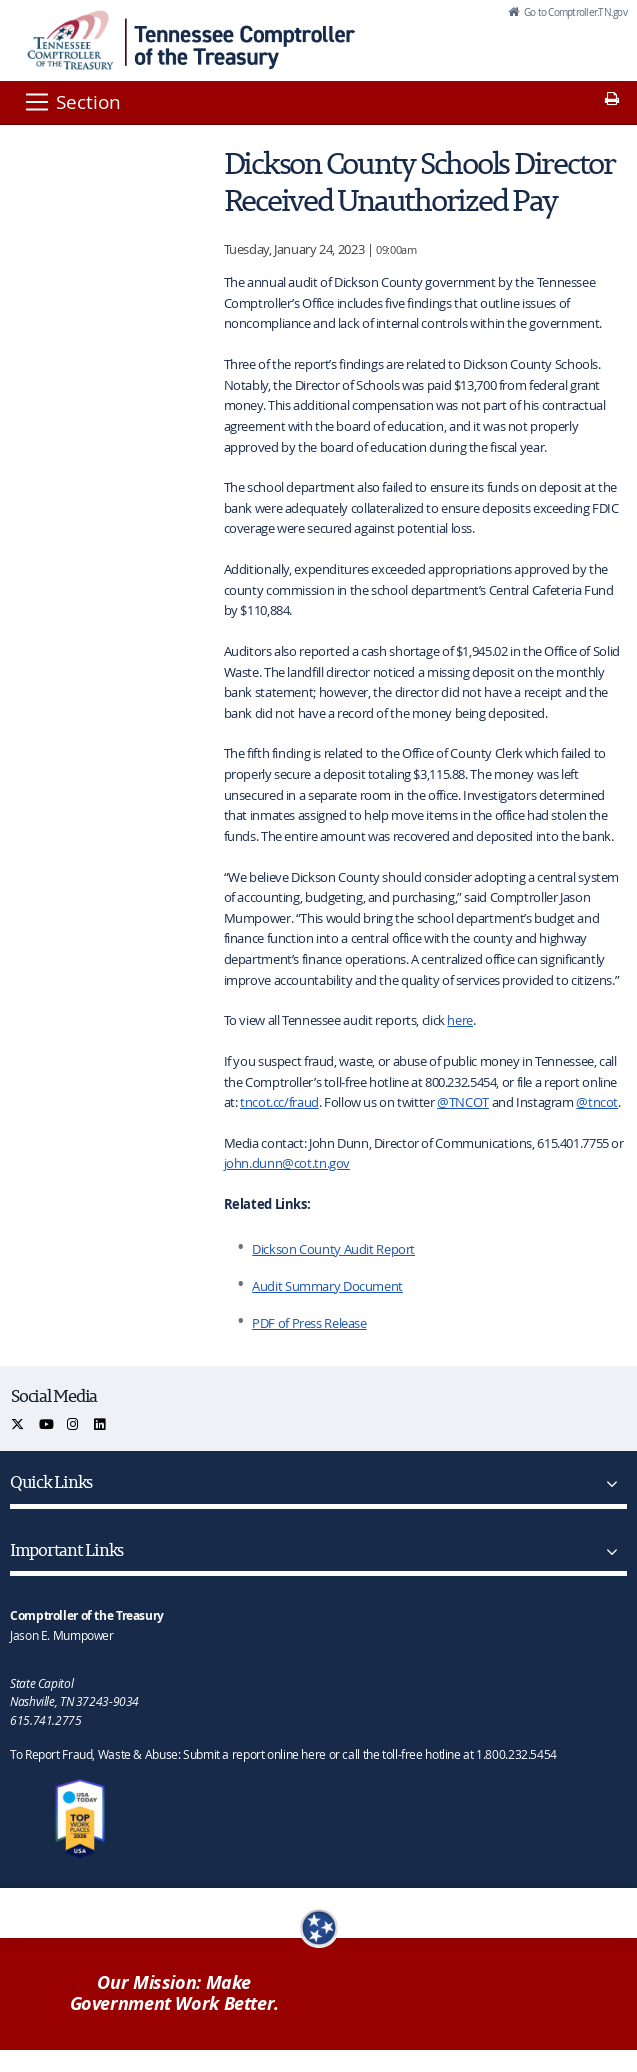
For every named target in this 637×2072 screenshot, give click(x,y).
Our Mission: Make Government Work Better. (174, 1993)
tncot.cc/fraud (279, 1102)
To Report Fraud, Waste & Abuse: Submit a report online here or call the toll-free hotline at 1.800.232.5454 (283, 1754)
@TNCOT (463, 1102)
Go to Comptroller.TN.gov (574, 12)
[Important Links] (608, 1552)
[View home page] (70, 40)
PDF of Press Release (309, 1323)
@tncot (597, 1102)
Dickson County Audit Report (333, 1249)
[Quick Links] (608, 1484)
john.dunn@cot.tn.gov (287, 1163)
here (460, 1020)
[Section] (71, 102)
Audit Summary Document (327, 1286)
